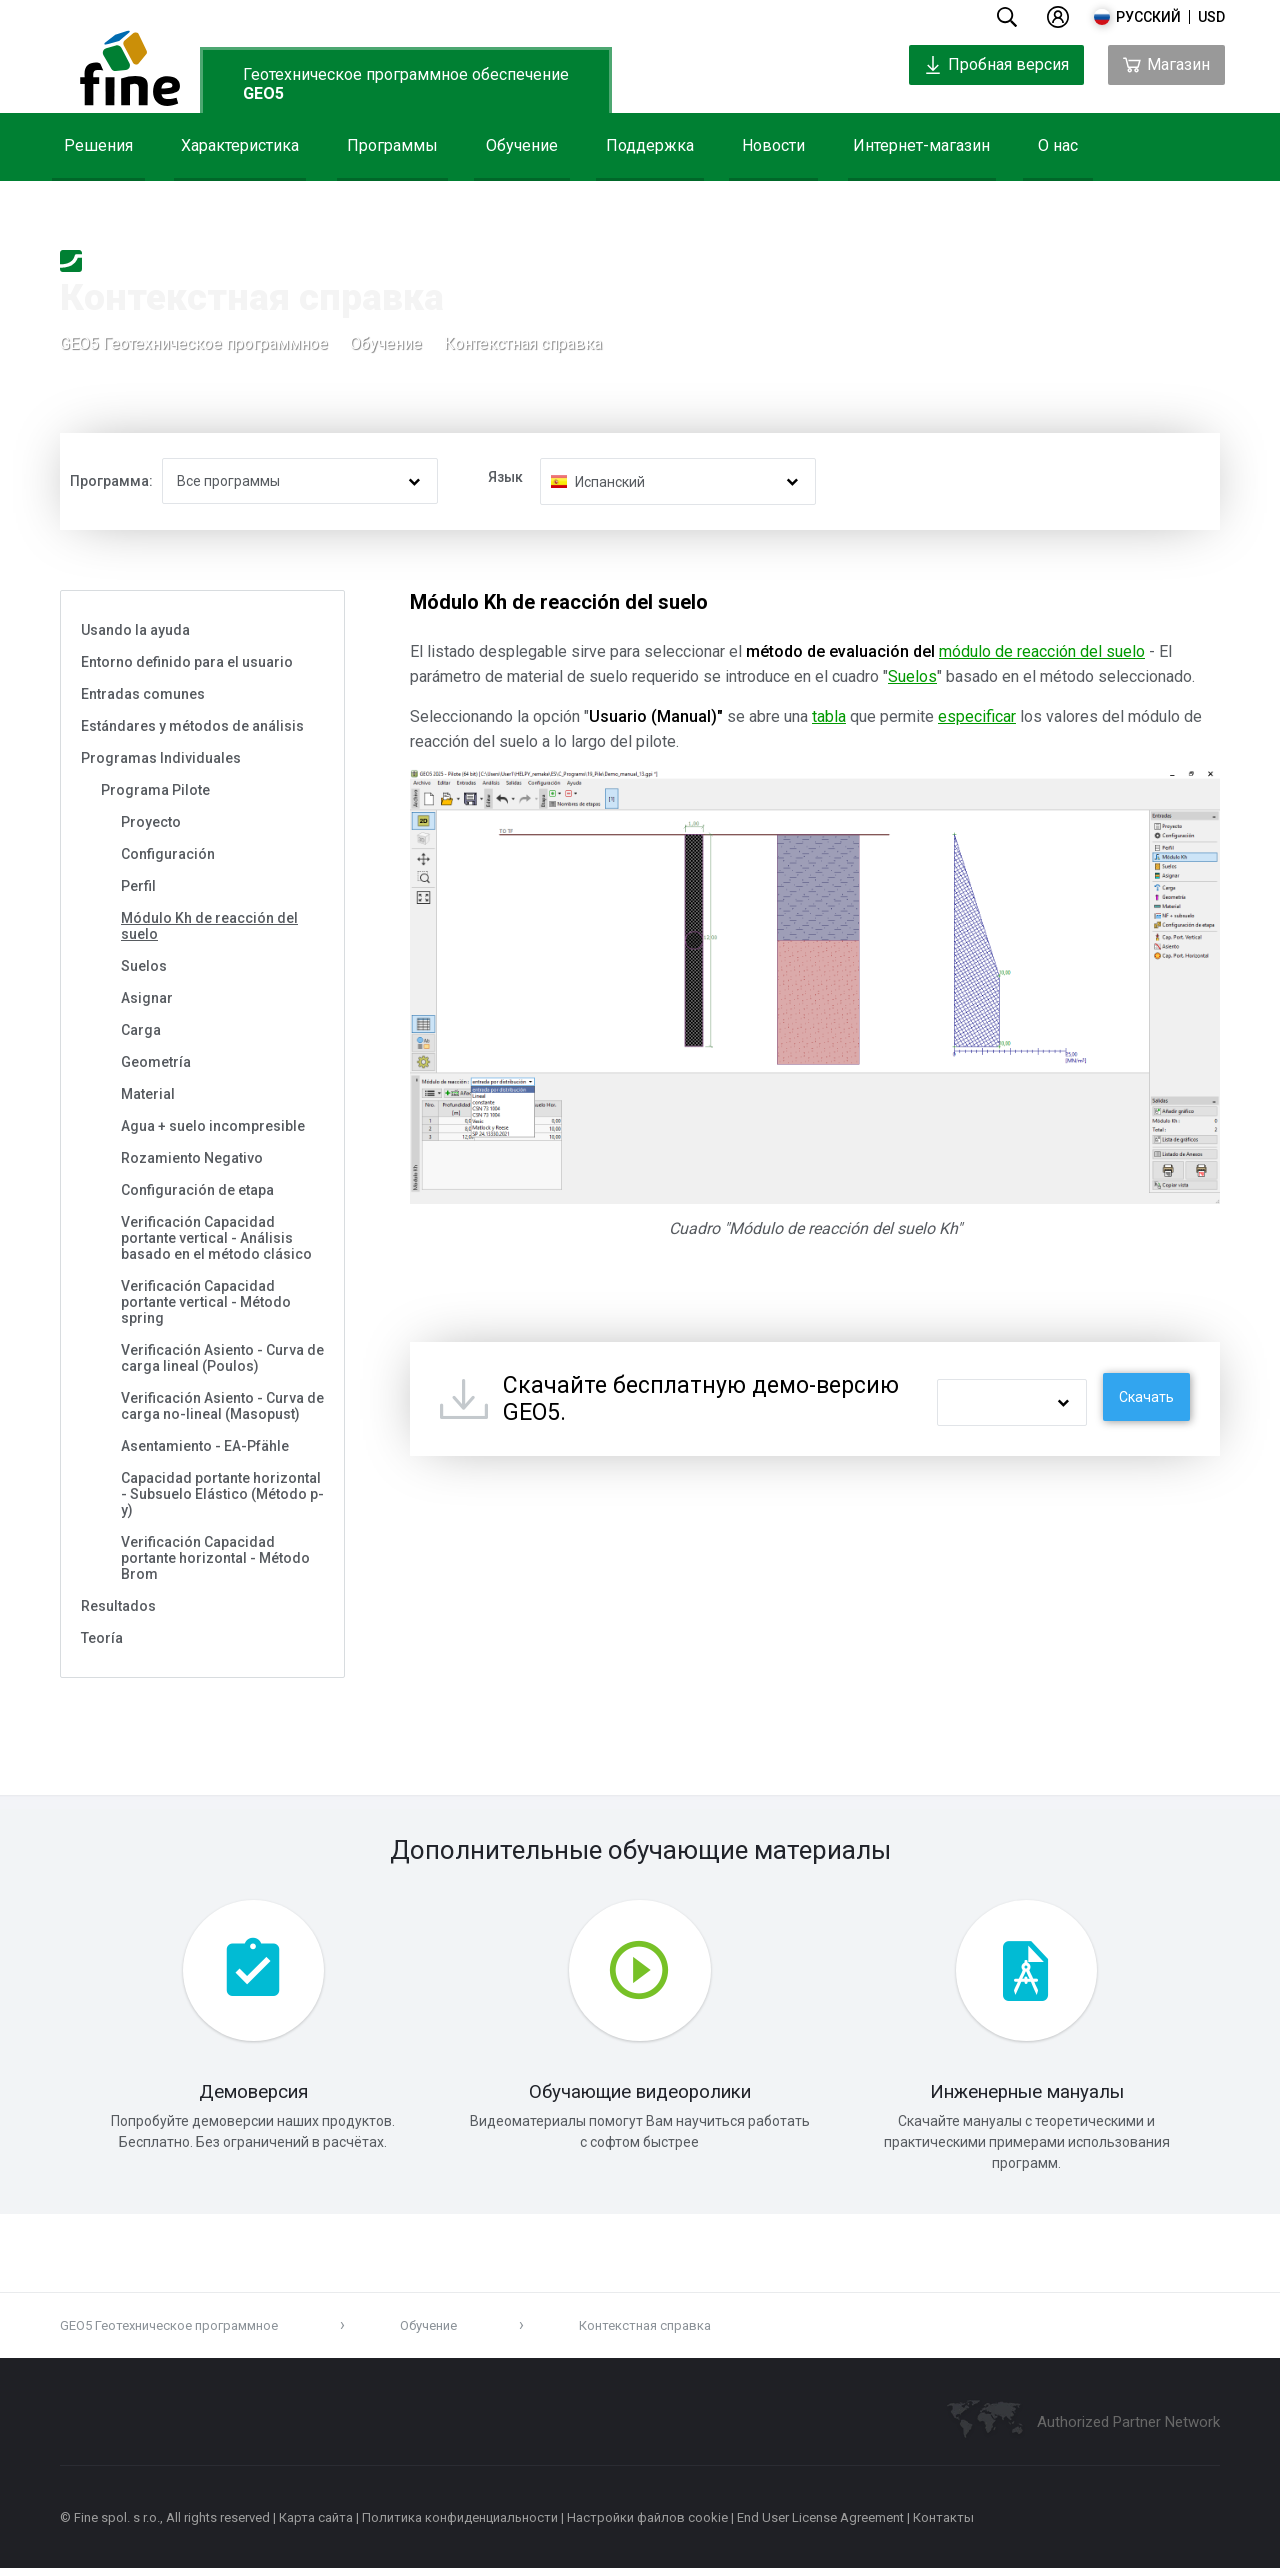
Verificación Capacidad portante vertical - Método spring (206, 1302)
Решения (98, 145)
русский (1148, 17)
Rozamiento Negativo (192, 1158)
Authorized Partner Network (1128, 2423)
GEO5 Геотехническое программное (194, 343)
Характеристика (240, 145)
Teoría (102, 1638)
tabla (829, 716)
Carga (141, 1030)
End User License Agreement (820, 2518)
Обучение (522, 145)
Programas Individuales (161, 758)
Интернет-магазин (921, 145)
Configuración (168, 854)
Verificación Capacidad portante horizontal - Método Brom (215, 1558)
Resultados (118, 1606)
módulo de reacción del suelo (1042, 651)
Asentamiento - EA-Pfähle (205, 1446)
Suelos (144, 966)
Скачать (1146, 1397)
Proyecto (151, 822)
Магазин (1166, 64)
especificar (977, 716)
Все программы (228, 481)
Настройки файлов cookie (647, 2518)
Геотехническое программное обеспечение (406, 84)
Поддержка (650, 145)
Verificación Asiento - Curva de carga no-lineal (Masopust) (222, 1406)
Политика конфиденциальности (460, 2518)
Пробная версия (996, 64)
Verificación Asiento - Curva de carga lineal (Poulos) (222, 1358)
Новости (773, 145)
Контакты (943, 2518)
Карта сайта (316, 2518)
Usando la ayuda (135, 630)
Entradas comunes (143, 694)
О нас (1058, 145)
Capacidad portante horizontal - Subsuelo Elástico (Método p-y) (222, 1494)
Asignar (147, 998)
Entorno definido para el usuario (187, 662)
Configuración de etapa (197, 1190)
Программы (392, 145)
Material (148, 1094)
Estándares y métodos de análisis (192, 726)
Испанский (610, 482)
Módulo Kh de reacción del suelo (209, 926)
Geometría (156, 1062)
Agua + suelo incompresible (213, 1126)
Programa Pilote (155, 790)
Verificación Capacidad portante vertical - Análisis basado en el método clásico (216, 1238)
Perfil (138, 886)
